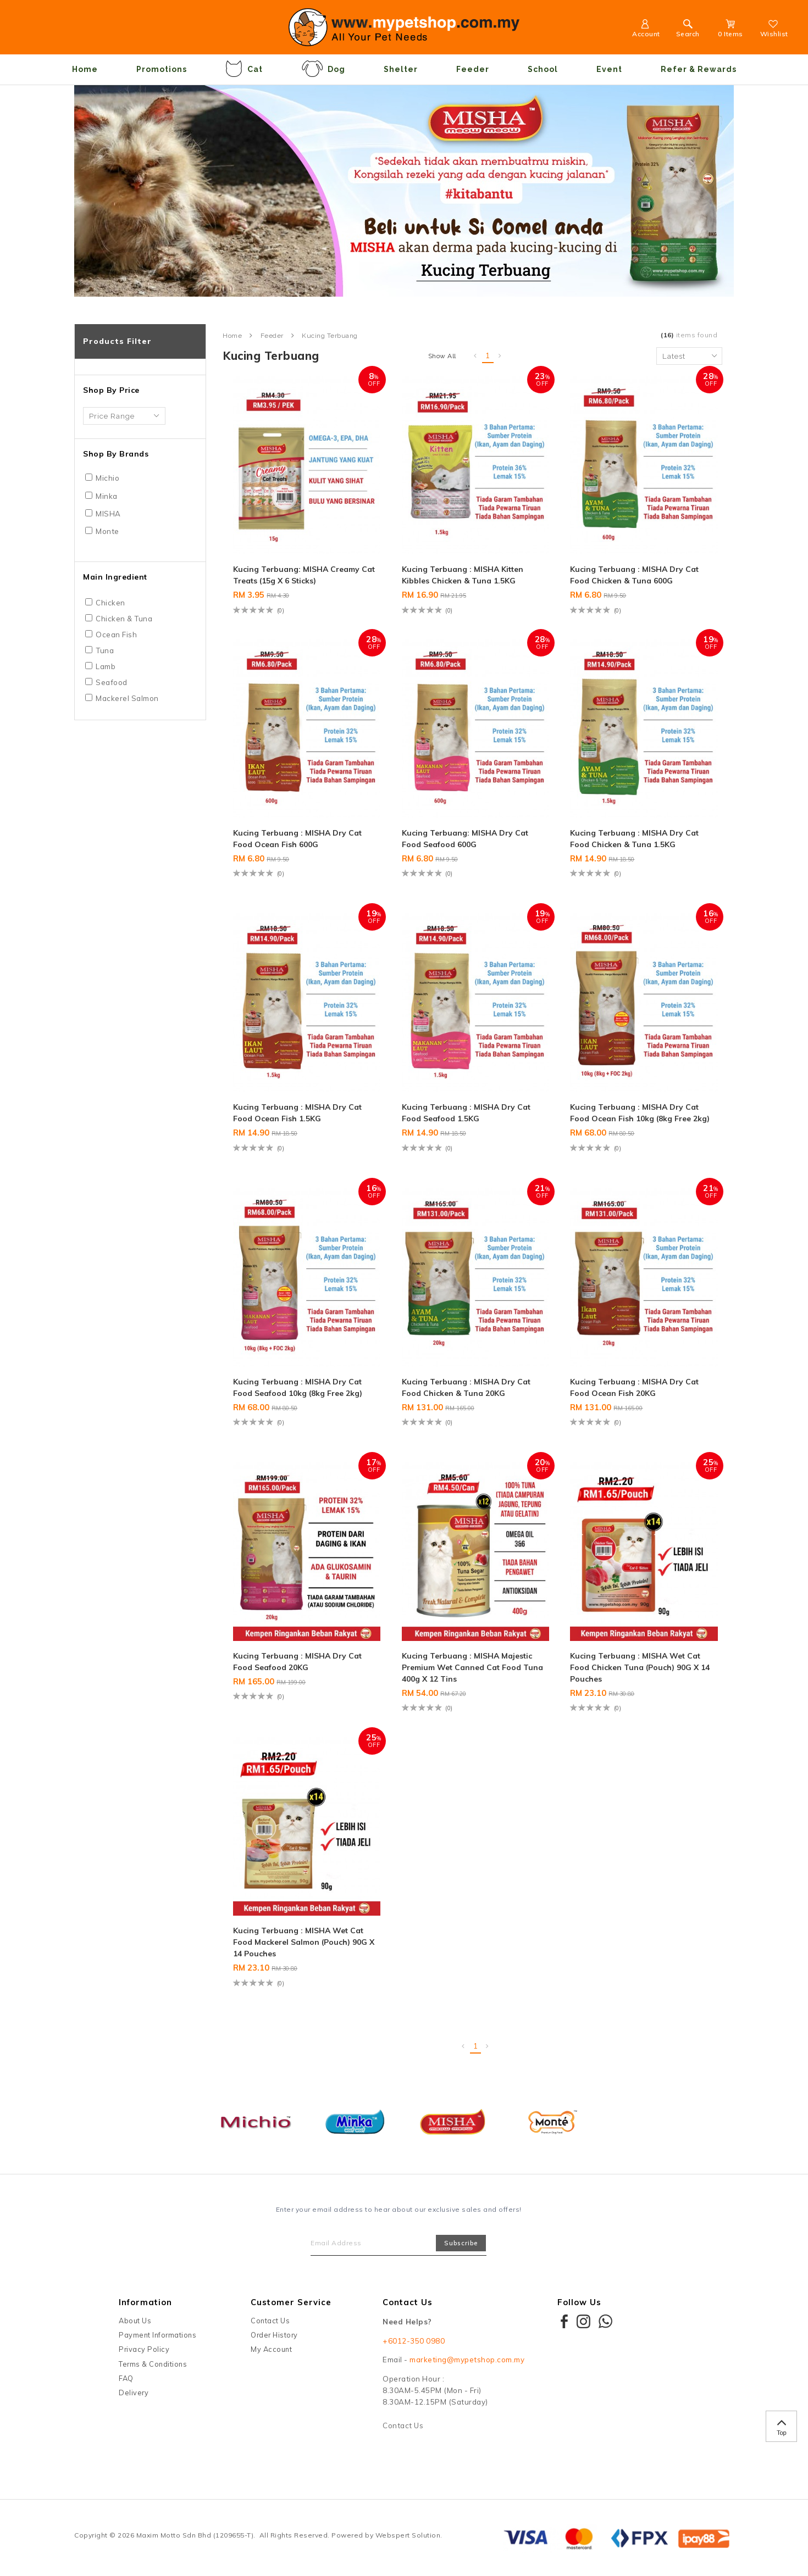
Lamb (105, 666)
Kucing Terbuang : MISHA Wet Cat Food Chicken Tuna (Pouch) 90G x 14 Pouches (640, 1667)
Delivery (133, 2392)
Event (609, 69)
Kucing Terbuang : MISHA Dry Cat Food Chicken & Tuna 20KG (466, 1387)
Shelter (401, 69)
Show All (442, 356)
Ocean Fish (116, 634)
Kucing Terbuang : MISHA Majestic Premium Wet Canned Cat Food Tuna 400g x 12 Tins (472, 1667)
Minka (107, 496)
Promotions (161, 69)
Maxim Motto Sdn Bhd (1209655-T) (195, 2535)
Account (646, 30)
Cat (244, 68)
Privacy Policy (144, 2349)
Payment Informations (157, 2334)
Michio (107, 478)
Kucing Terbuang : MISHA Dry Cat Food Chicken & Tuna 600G (634, 575)
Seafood (112, 682)
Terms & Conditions (153, 2364)
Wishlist (774, 30)
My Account (271, 2349)
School (543, 69)
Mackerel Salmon (127, 698)
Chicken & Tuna (124, 618)
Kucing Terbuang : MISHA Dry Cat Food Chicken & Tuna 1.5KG (634, 838)
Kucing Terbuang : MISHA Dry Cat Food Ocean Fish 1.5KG (297, 1112)
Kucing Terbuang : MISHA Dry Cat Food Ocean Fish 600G (297, 838)
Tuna (105, 650)
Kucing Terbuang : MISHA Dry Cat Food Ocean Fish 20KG (634, 1387)
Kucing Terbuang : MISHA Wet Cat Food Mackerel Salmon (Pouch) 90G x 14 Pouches (303, 1942)
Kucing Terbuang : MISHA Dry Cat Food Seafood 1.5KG (466, 1112)
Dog (323, 68)
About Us (135, 2320)
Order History (274, 2334)
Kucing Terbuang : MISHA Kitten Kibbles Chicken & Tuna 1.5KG (462, 575)
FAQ (126, 2378)
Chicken (110, 602)
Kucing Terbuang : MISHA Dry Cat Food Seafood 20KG (297, 1661)
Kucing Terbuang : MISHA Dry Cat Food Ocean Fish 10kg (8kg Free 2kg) (640, 1112)
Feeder (472, 69)
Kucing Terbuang (330, 336)
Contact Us (270, 2320)
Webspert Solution (408, 2535)
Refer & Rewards (699, 69)
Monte (107, 531)
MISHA (108, 513)
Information (145, 2302)
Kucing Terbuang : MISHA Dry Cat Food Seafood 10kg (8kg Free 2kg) (297, 1387)
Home (85, 69)
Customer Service (291, 2302)
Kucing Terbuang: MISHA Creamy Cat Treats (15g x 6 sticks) (304, 575)
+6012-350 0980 (414, 2340)
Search (688, 30)
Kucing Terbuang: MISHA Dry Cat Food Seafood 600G (465, 838)
